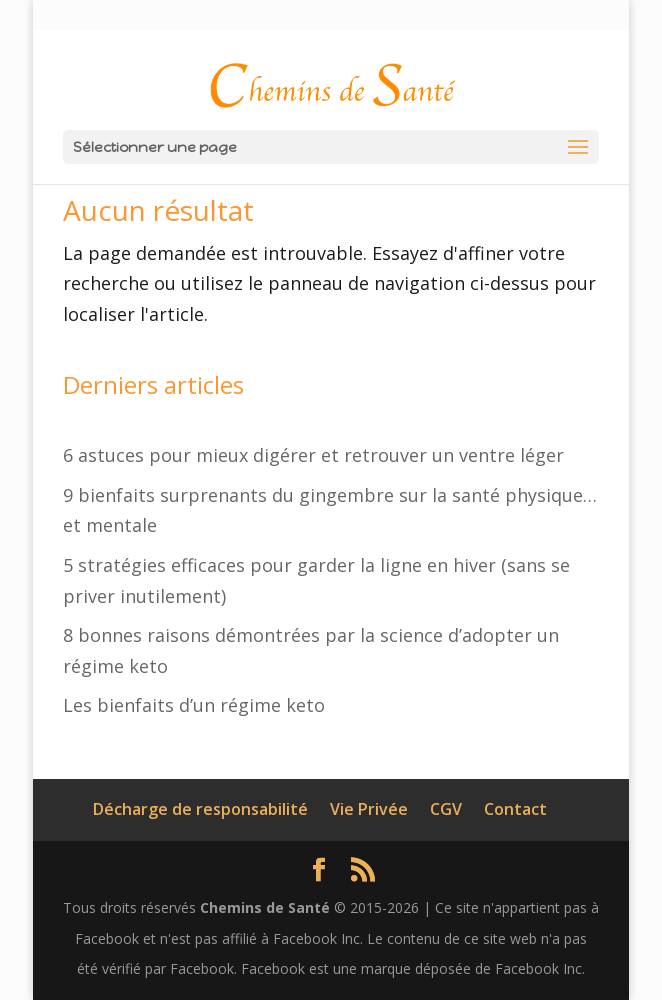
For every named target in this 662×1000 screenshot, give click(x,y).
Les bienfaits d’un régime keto (194, 705)
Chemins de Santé (265, 907)
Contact (515, 809)
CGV (446, 809)
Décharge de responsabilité (200, 809)
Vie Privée (369, 809)
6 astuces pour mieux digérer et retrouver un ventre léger (313, 455)
